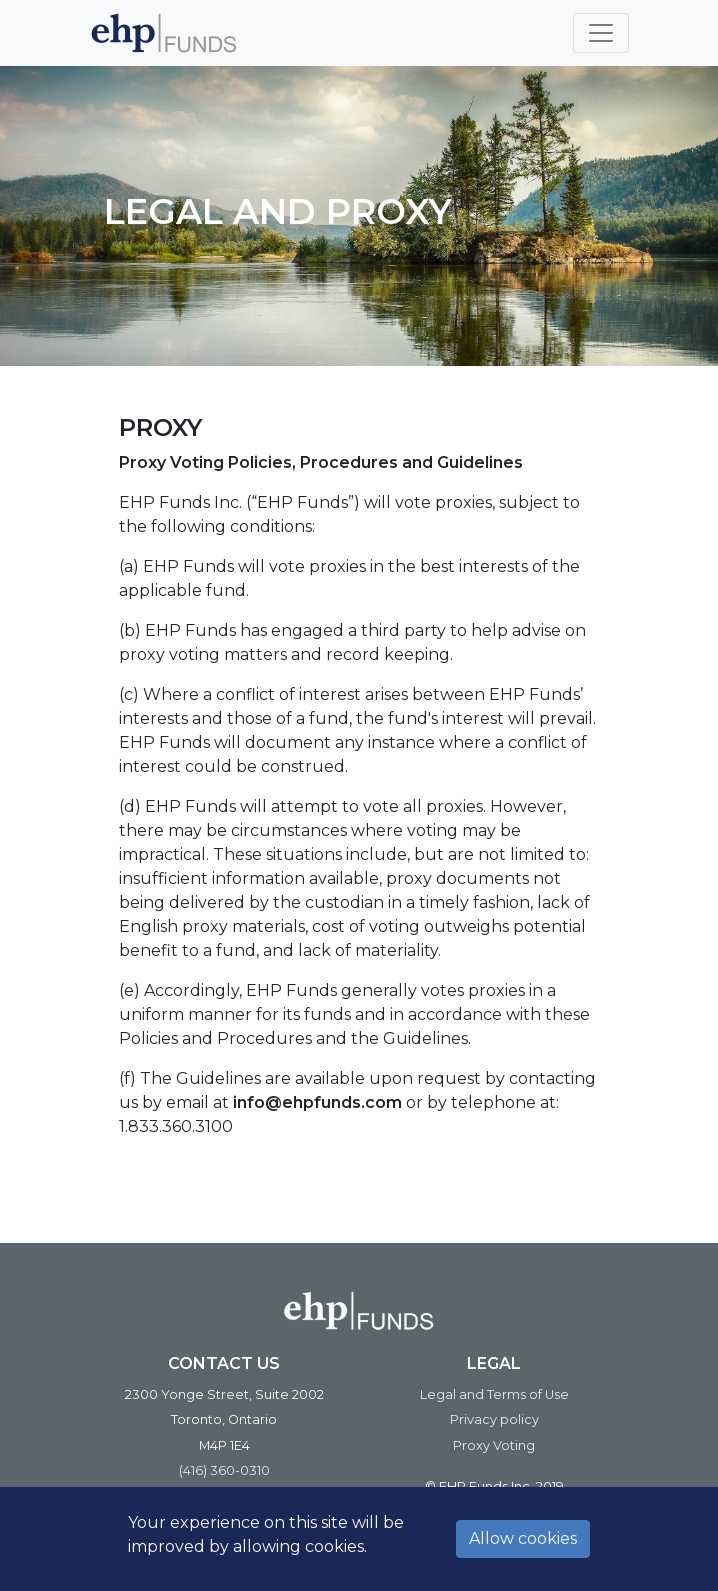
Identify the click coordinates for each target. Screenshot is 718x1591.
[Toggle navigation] (601, 33)
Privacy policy (494, 1419)
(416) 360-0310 (224, 1470)
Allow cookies (523, 1538)
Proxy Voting (494, 1445)
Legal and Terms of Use (494, 1394)
